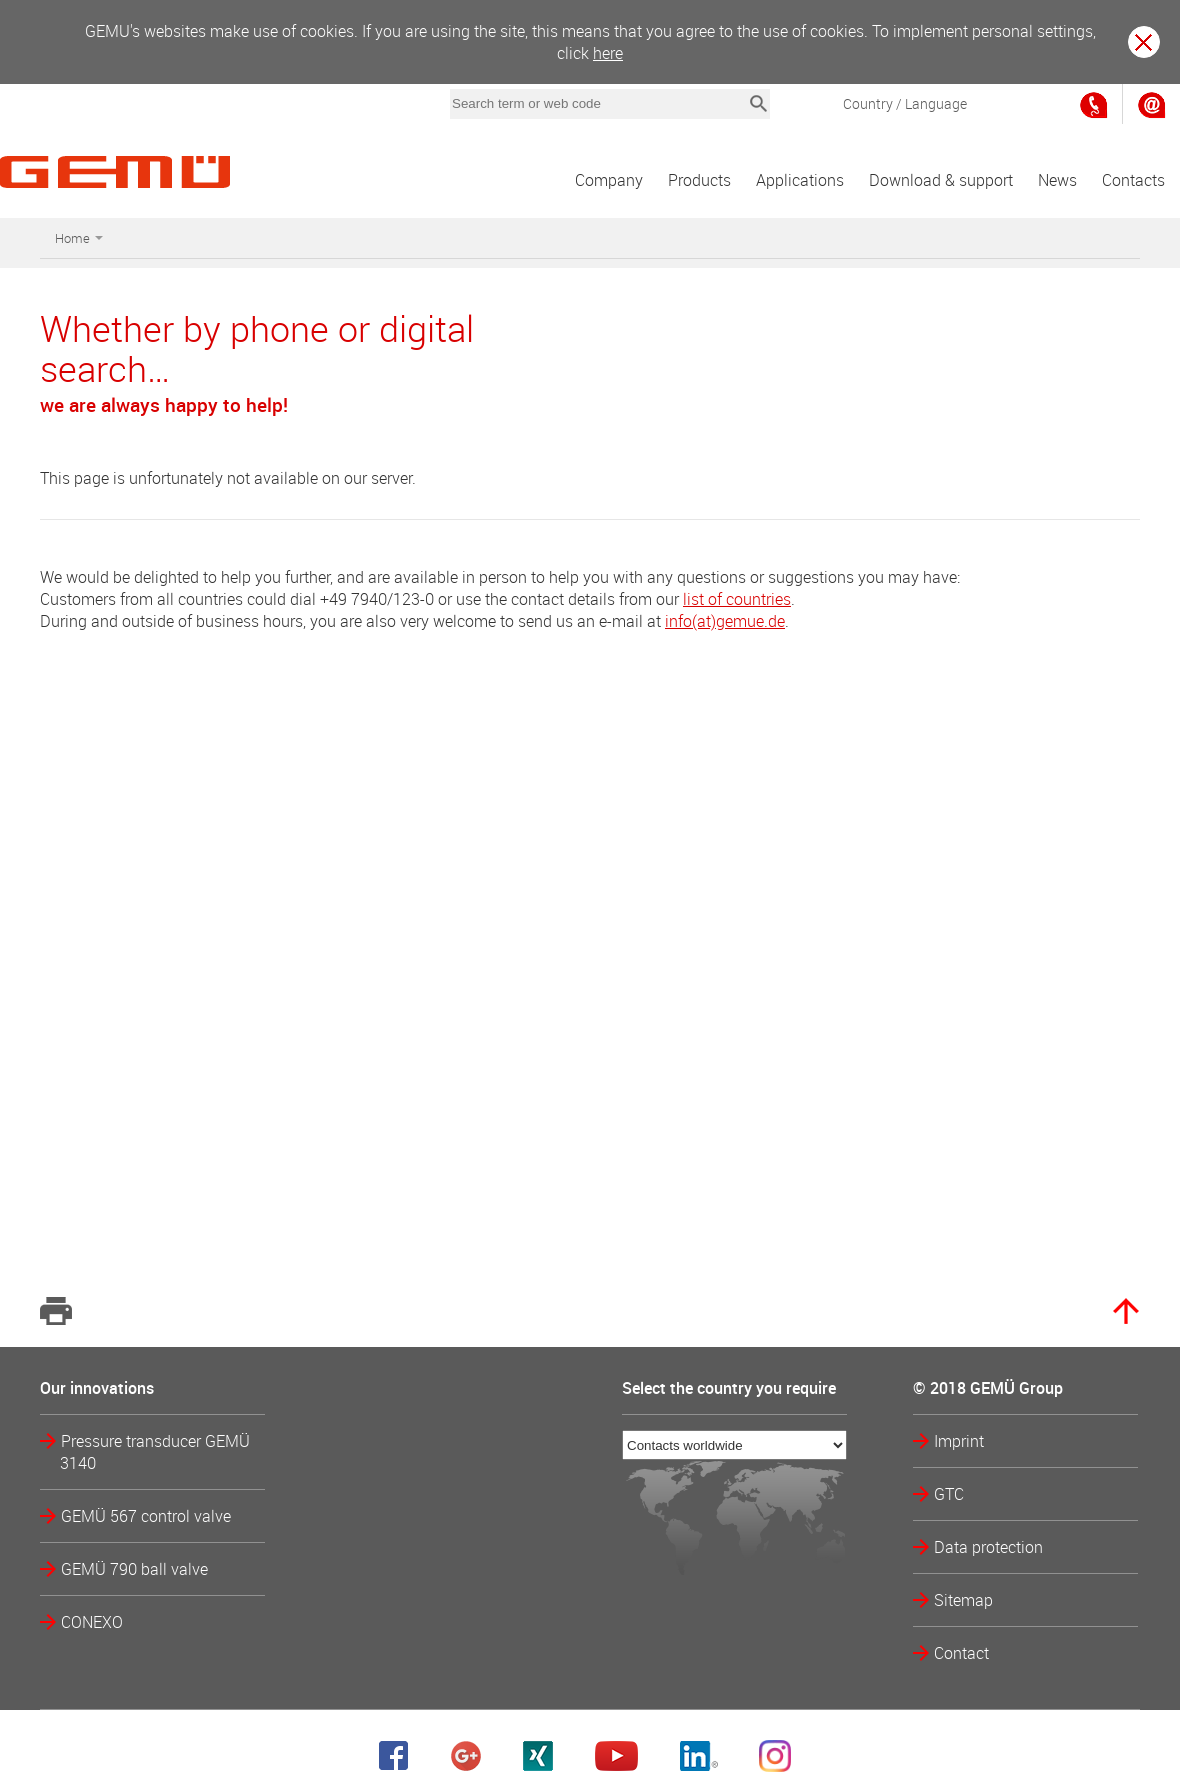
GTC (949, 1494)
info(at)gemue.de (725, 621)
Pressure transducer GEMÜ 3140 (155, 1452)
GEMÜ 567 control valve (146, 1516)
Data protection (988, 1547)
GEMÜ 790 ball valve (134, 1569)
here (608, 53)
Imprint (959, 1441)
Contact (961, 1653)
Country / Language (905, 103)
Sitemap (963, 1600)
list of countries (737, 599)
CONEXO (92, 1622)
